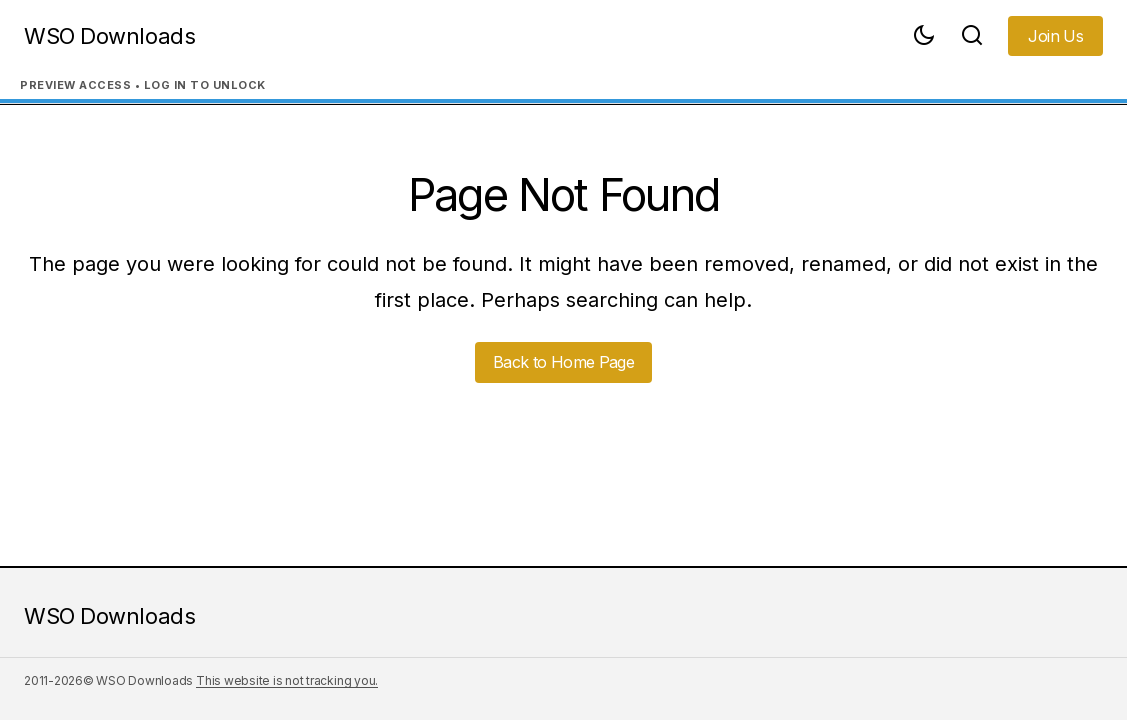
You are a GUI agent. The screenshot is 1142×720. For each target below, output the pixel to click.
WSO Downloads (109, 36)
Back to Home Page (563, 362)
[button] (924, 36)
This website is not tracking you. (287, 680)
